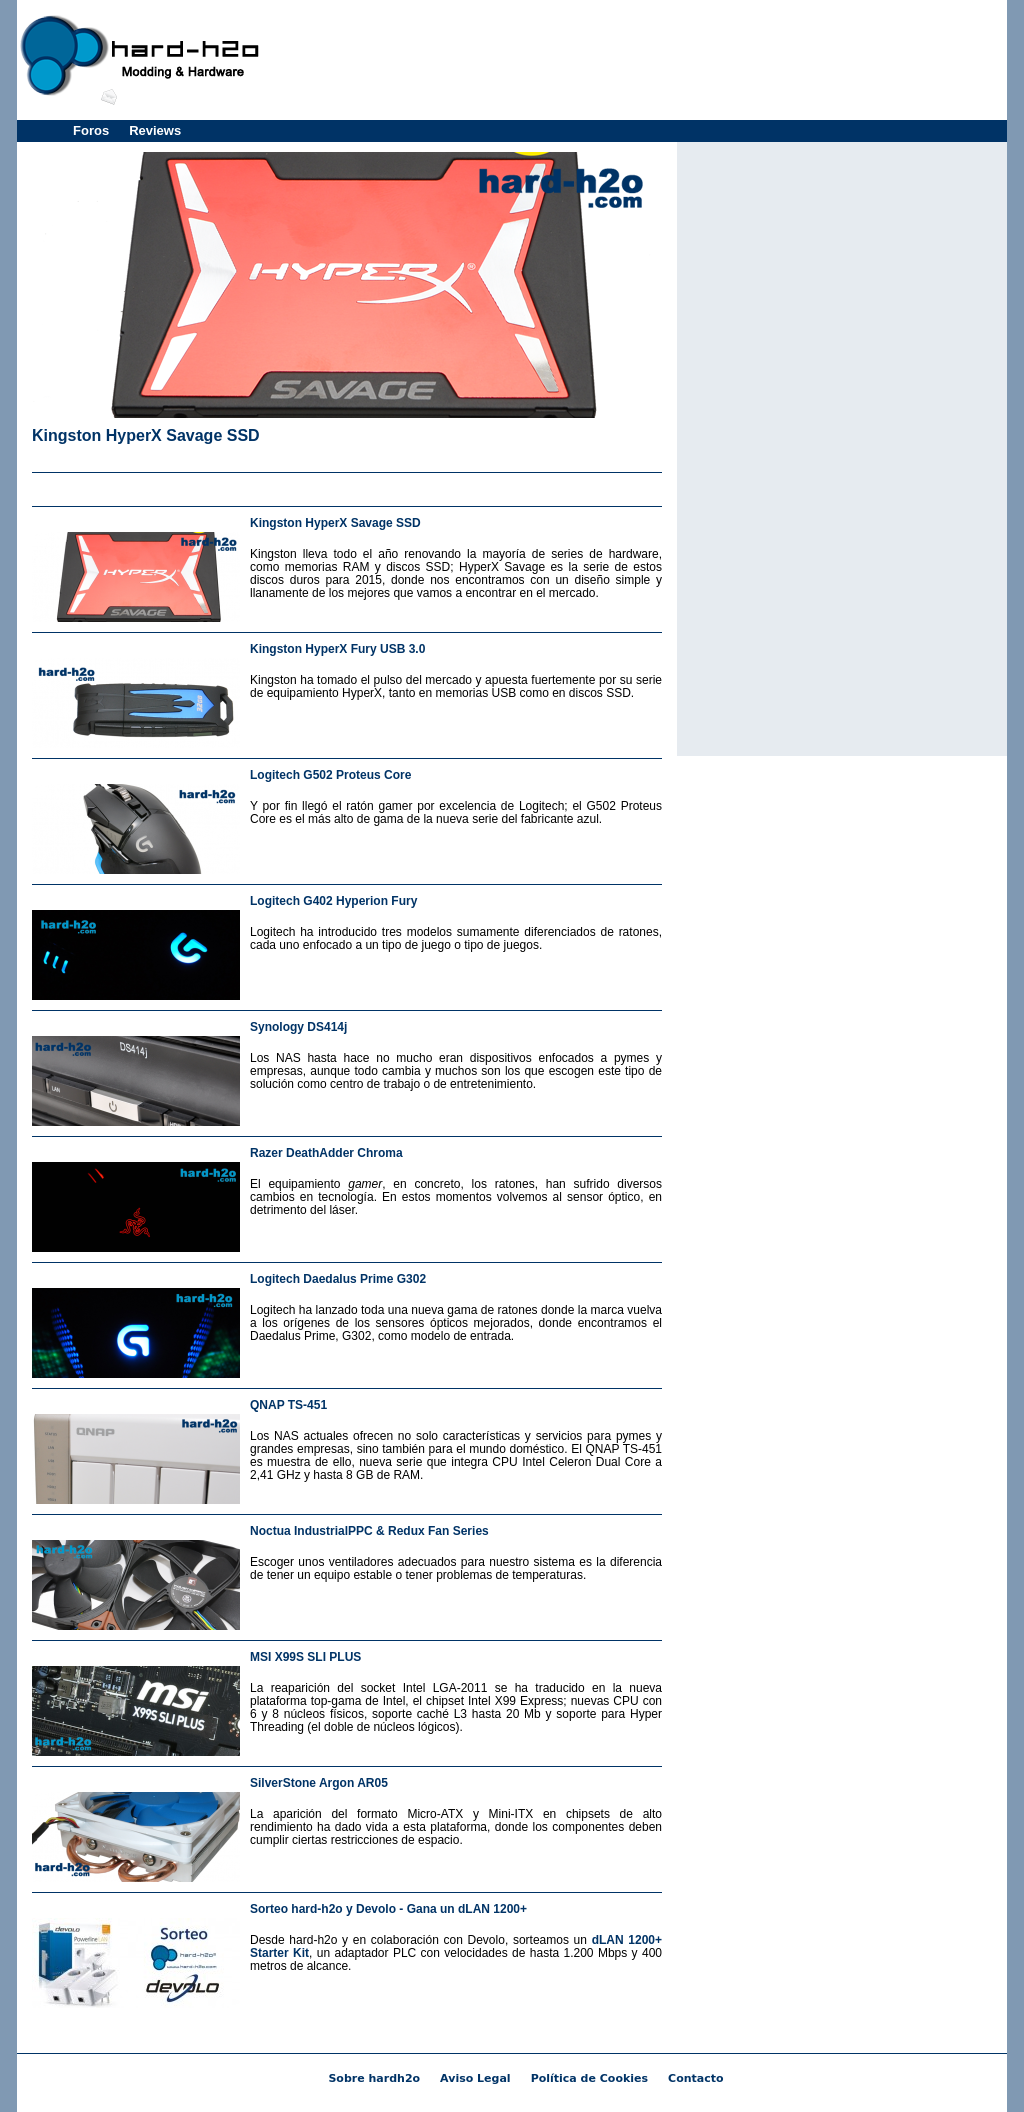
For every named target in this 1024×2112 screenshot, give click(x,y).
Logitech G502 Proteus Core (330, 775)
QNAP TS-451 (288, 1405)
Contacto (695, 2078)
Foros (91, 130)
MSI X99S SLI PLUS (305, 1657)
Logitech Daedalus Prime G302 (338, 1279)
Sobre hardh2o (374, 2078)
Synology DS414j (298, 1027)
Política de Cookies (589, 2078)
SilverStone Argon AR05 (319, 1783)
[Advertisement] (638, 60)
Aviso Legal (475, 2078)
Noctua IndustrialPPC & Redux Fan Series (369, 1531)
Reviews (155, 130)
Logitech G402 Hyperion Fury (333, 901)
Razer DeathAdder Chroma (326, 1153)
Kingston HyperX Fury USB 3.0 (337, 649)
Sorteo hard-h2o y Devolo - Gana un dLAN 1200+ (388, 1909)
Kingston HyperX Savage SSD (146, 435)
